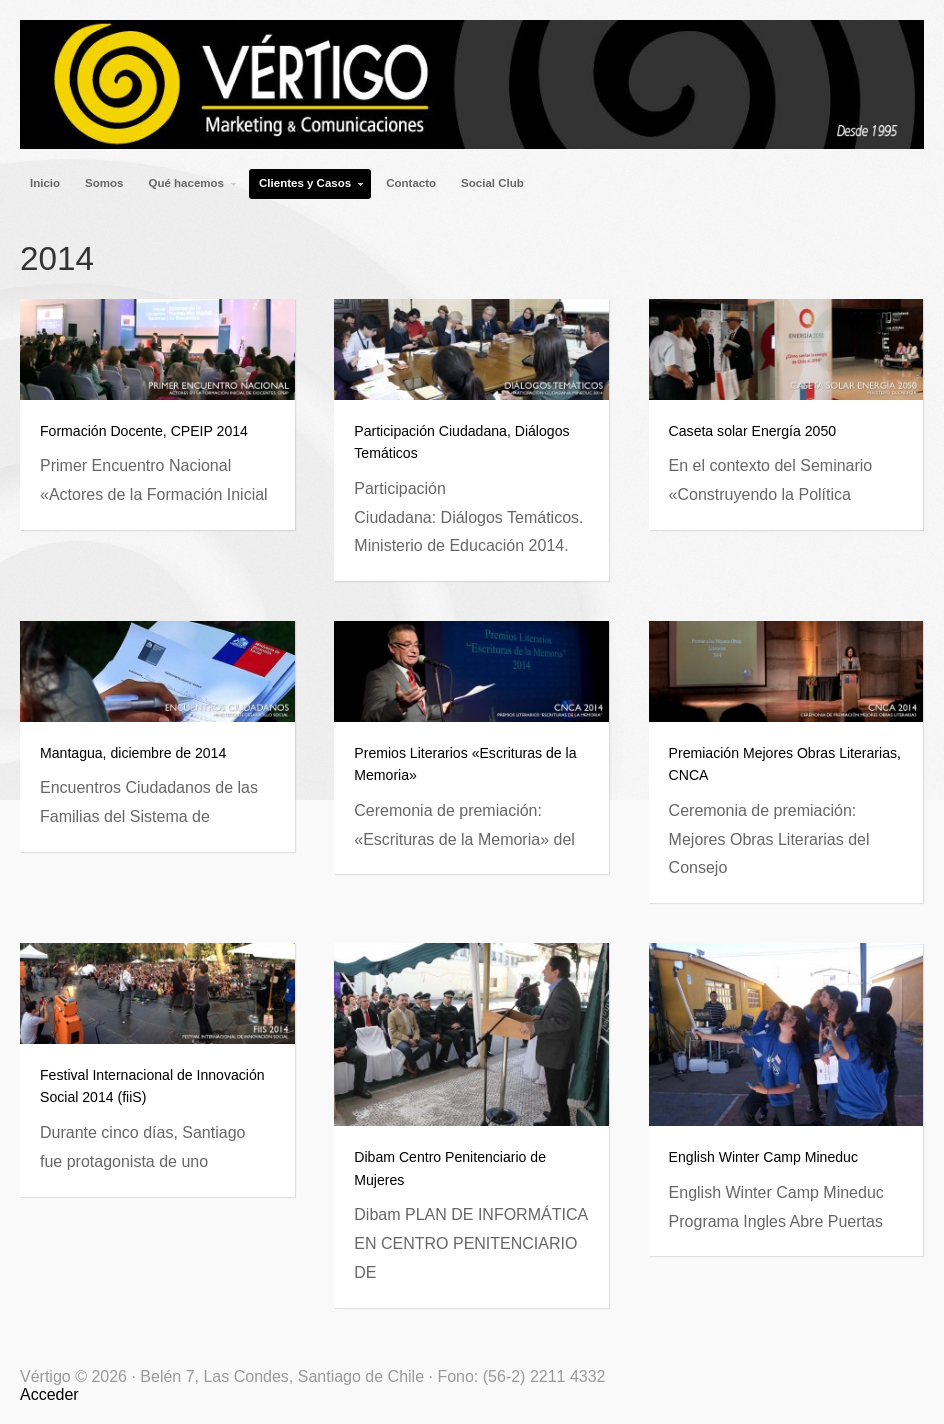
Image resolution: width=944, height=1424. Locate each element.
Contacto (411, 183)
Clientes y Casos (307, 188)
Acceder (49, 1394)
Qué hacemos (188, 188)
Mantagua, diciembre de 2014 (133, 753)
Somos (104, 183)
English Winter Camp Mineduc (763, 1157)
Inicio (45, 183)
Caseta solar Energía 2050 (752, 431)
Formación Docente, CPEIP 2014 (144, 431)
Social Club (492, 183)
